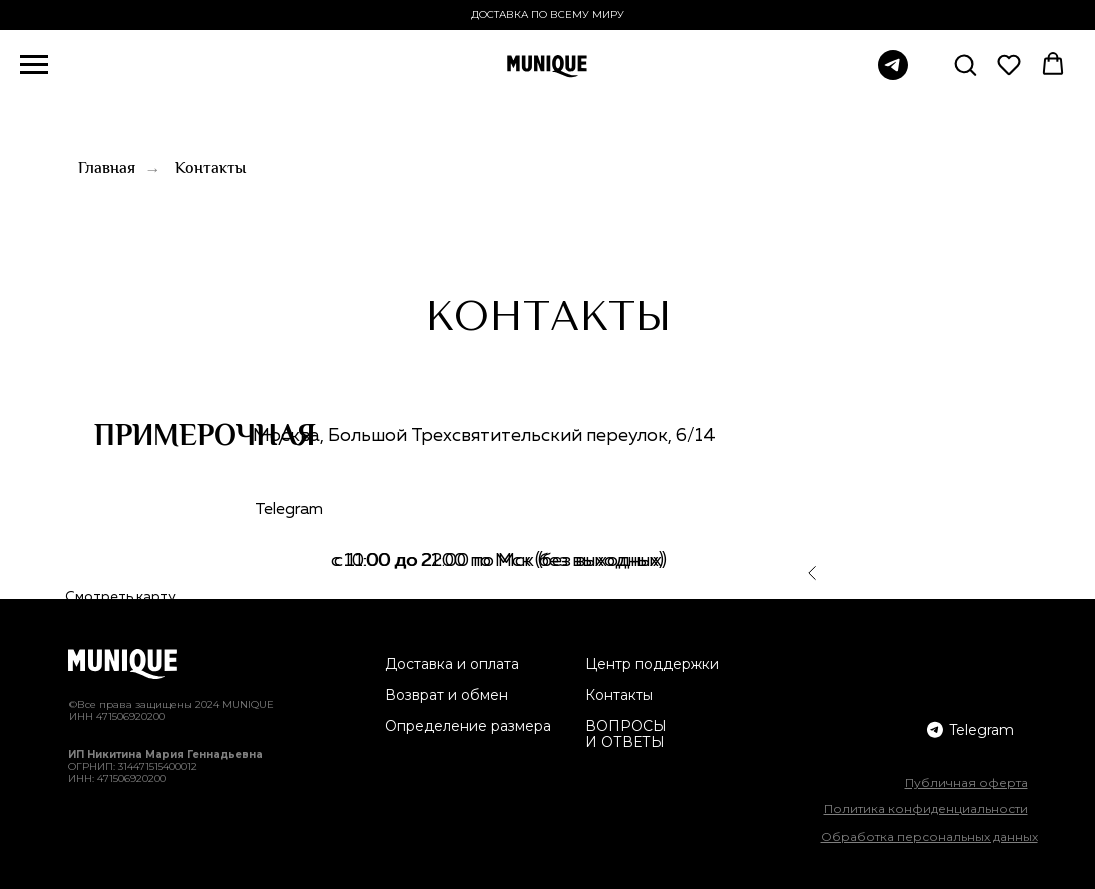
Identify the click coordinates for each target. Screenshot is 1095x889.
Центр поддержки (652, 664)
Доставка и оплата (452, 664)
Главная (106, 169)
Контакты (210, 169)
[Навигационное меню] (34, 65)
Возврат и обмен (446, 695)
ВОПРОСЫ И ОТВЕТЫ (626, 734)
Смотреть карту (120, 597)
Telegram (289, 510)
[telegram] (893, 74)
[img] (935, 730)
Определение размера (468, 726)
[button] (965, 64)
